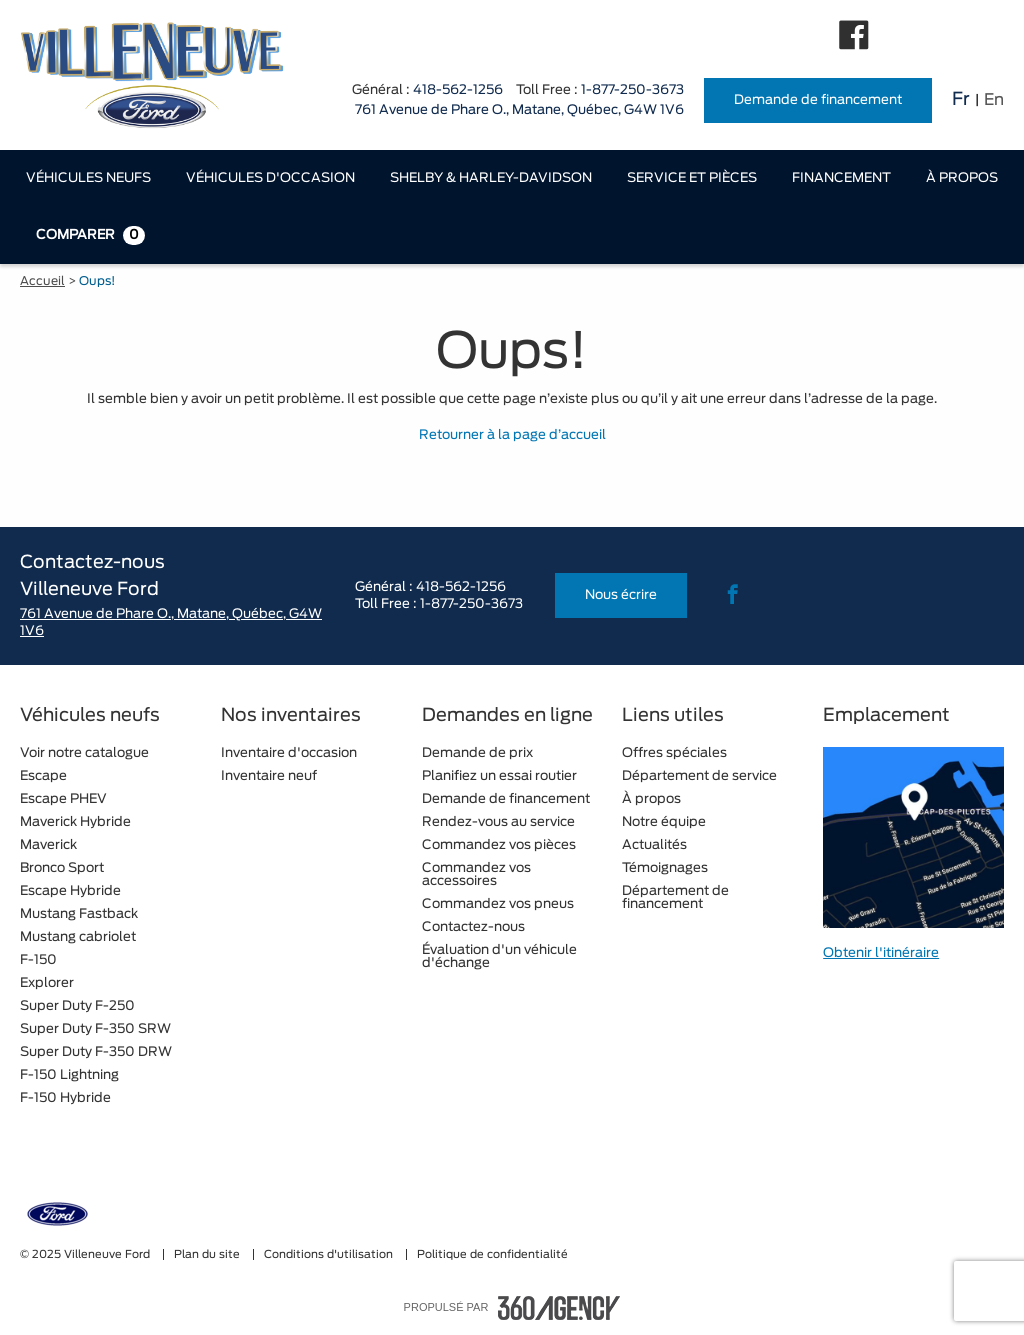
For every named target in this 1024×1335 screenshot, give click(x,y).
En (994, 100)
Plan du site (208, 1254)
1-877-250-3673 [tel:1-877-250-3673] (632, 90)
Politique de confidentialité (492, 1254)
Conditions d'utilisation (330, 1254)
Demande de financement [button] (818, 100)
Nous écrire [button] (621, 595)
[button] (88, 178)
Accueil (42, 281)
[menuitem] (88, 178)
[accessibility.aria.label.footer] (559, 1308)
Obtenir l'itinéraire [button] (881, 953)
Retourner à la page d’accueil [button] (512, 435)
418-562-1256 (458, 90)
